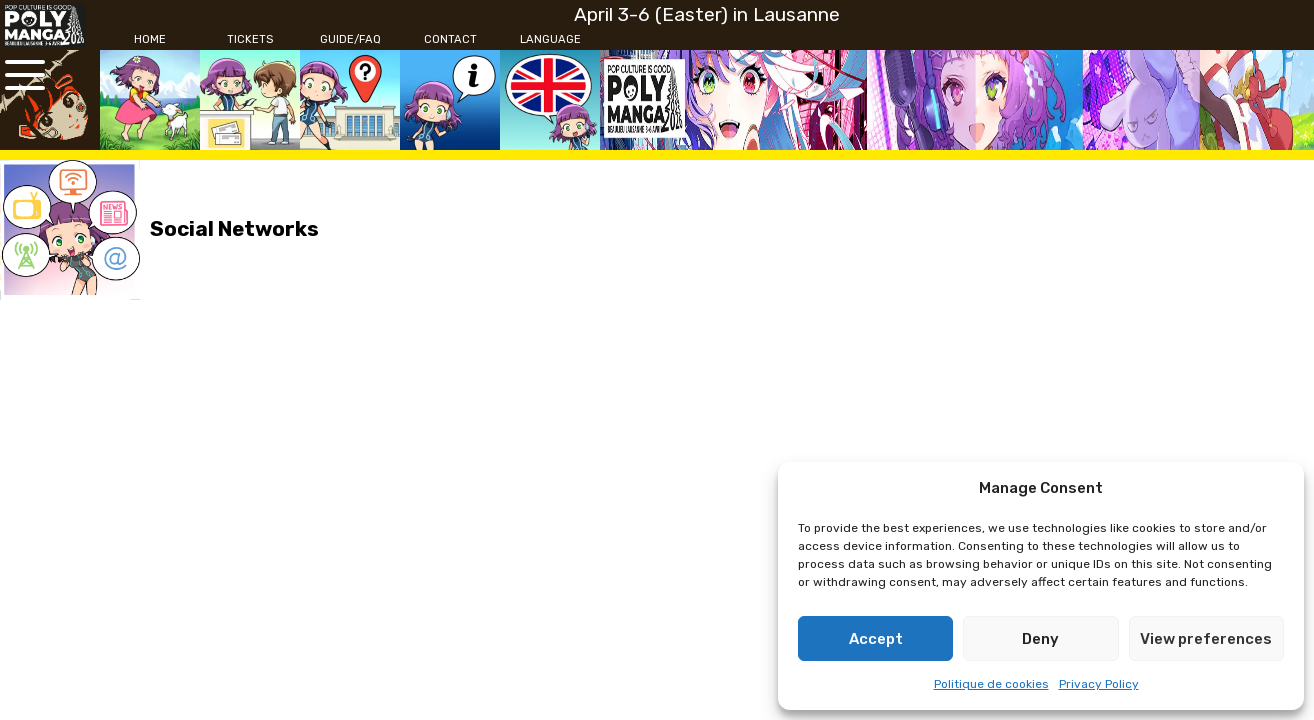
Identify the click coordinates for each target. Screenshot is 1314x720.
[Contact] (450, 40)
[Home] (150, 40)
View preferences (1206, 639)
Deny (1040, 639)
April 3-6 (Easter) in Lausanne (707, 14)
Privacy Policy (1099, 684)
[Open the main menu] (25, 75)
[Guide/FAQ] (350, 40)
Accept (876, 639)
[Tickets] (250, 40)
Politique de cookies (991, 684)
